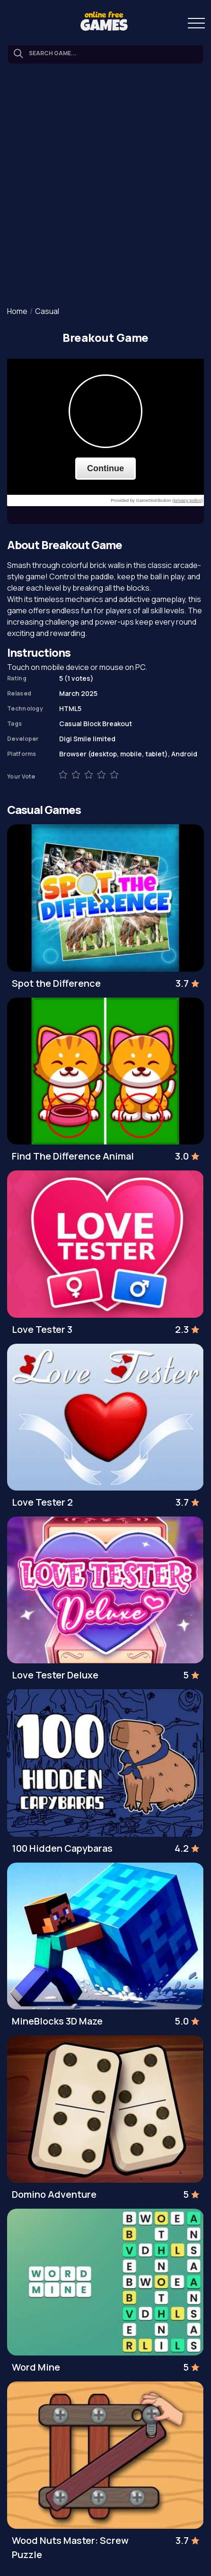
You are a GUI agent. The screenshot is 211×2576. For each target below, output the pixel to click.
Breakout (117, 723)
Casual (47, 311)
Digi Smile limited (87, 738)
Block (92, 723)
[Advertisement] (105, 186)
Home (17, 311)
